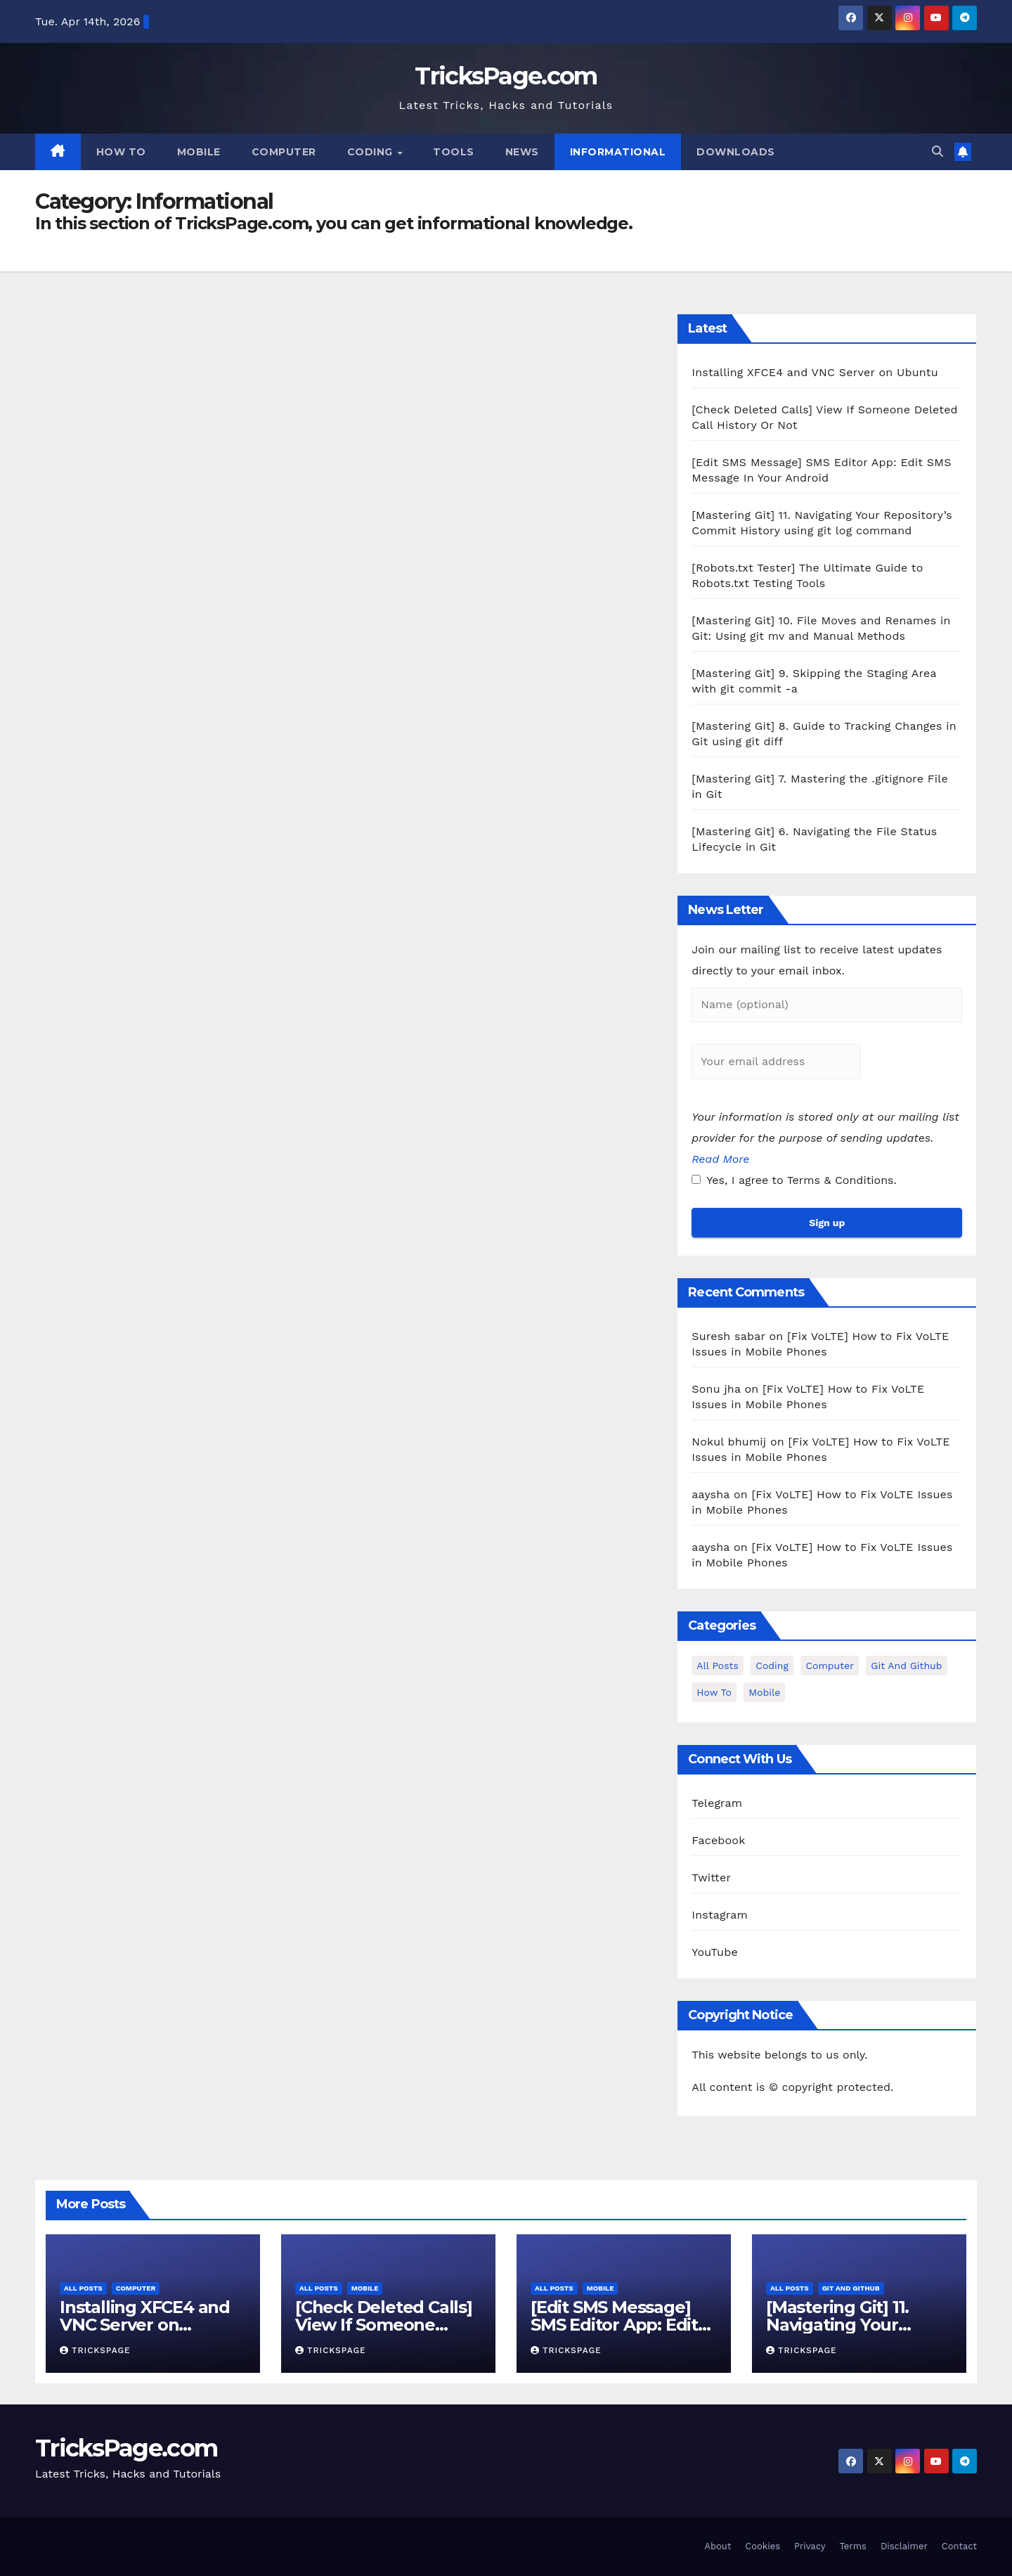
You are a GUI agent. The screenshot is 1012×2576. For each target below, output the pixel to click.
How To (121, 152)
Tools (453, 152)
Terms (852, 2546)
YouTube (715, 1952)
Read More (720, 1159)
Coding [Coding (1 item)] (772, 1665)
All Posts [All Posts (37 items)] (717, 1665)
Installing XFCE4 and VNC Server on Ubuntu (815, 372)
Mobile (199, 152)
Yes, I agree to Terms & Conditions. (794, 1180)
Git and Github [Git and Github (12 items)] (906, 1665)
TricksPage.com (506, 76)
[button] (937, 151)
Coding (371, 152)
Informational (618, 152)
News (522, 152)
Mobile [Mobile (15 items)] (764, 1692)
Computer (284, 152)
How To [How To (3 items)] (713, 1692)
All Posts (83, 2288)
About (717, 2546)
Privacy (809, 2546)
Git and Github (851, 2288)
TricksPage (95, 2350)
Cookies (762, 2546)
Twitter (711, 1877)
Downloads (735, 152)
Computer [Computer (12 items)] (829, 1665)
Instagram (720, 1914)
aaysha (710, 1494)
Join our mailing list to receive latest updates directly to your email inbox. (817, 960)
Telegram (717, 1803)
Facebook (718, 1840)
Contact (959, 2546)
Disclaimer (904, 2546)
